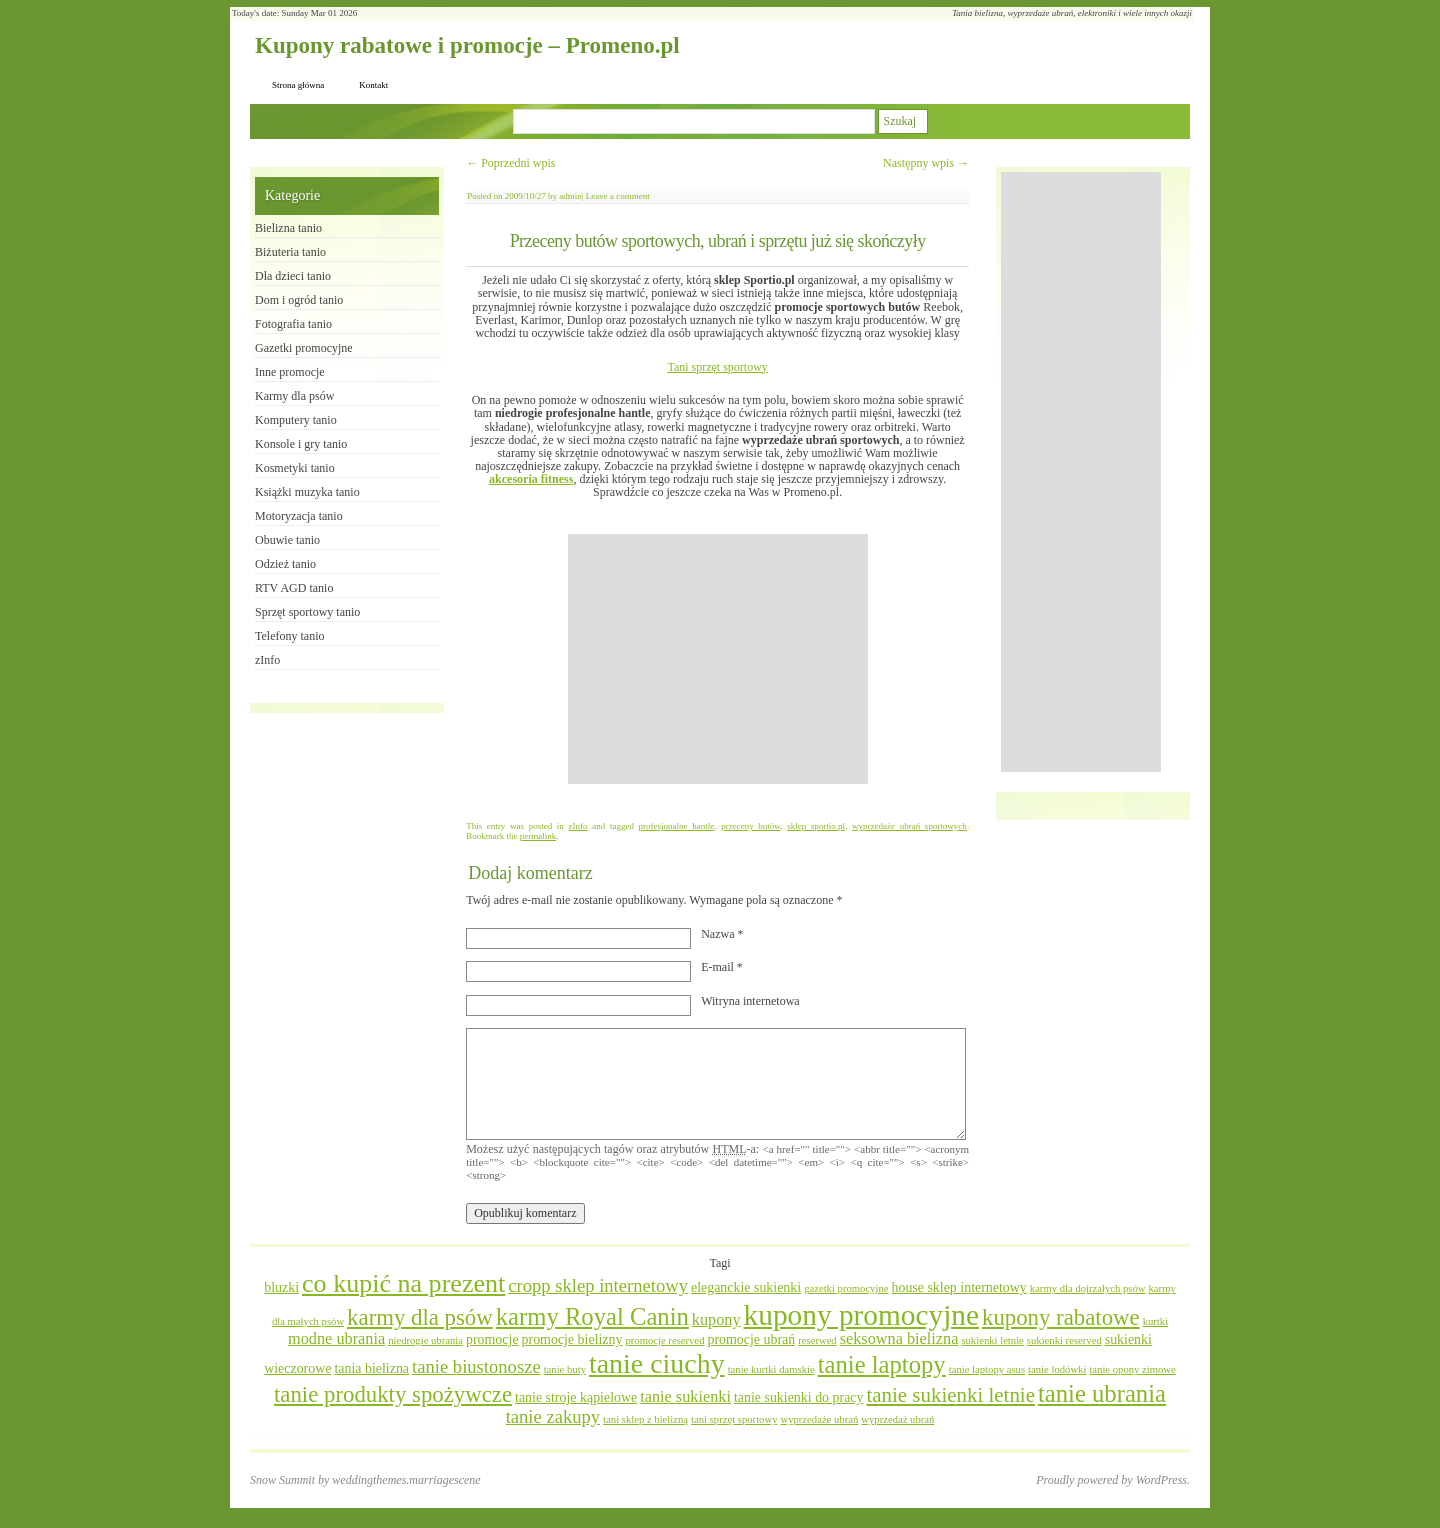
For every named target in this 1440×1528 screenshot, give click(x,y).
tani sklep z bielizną (645, 1419)
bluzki (281, 1287)
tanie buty (565, 1369)
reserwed (817, 1340)
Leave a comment (618, 196)
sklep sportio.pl (816, 826)
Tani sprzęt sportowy (717, 367)
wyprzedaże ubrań (819, 1419)
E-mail (722, 967)
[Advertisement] (718, 659)
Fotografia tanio (293, 324)
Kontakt (373, 85)
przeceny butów (750, 826)
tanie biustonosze (476, 1366)
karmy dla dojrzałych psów (1088, 1288)
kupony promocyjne (861, 1315)
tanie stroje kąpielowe (576, 1397)
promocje (492, 1339)
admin (570, 196)
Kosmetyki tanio (295, 468)
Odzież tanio (285, 564)
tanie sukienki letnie (950, 1395)
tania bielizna (371, 1368)
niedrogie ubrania (425, 1340)
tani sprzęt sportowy (734, 1419)
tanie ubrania (1102, 1393)
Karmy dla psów (294, 396)
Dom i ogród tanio (299, 300)
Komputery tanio (296, 420)
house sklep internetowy (958, 1287)
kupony (716, 1320)
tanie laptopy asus (987, 1369)
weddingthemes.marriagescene (406, 1480)
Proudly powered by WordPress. (1113, 1480)
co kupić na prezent (403, 1283)
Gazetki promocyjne (304, 348)
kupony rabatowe (1061, 1317)
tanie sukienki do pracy (799, 1397)
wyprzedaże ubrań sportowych (909, 826)
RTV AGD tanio (294, 588)
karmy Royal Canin (592, 1316)
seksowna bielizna (899, 1339)
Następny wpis (926, 163)
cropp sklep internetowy (598, 1285)
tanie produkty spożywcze (393, 1394)
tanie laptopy (882, 1364)
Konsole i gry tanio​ (301, 444)
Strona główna (298, 85)
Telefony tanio (289, 636)
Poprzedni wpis (510, 163)
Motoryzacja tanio (299, 516)
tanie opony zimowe (1132, 1369)
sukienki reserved (1064, 1340)
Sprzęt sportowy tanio (307, 612)
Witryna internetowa (750, 1001)
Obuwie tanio (287, 540)
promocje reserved (664, 1340)
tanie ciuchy (657, 1363)
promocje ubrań (751, 1339)
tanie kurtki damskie (771, 1369)
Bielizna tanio (288, 228)
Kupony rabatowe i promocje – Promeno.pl (467, 45)
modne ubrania (336, 1339)
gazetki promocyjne (846, 1288)
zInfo (578, 826)
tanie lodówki (1057, 1369)
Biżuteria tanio (290, 252)
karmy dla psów (420, 1317)
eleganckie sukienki (746, 1287)
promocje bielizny (572, 1339)
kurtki (1155, 1321)
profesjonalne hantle (677, 826)
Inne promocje (290, 372)
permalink (538, 836)
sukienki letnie (992, 1340)
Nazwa (722, 934)
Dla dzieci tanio (293, 276)
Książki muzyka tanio (307, 492)
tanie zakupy (553, 1416)
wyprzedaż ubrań (897, 1419)
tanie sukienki (685, 1397)
